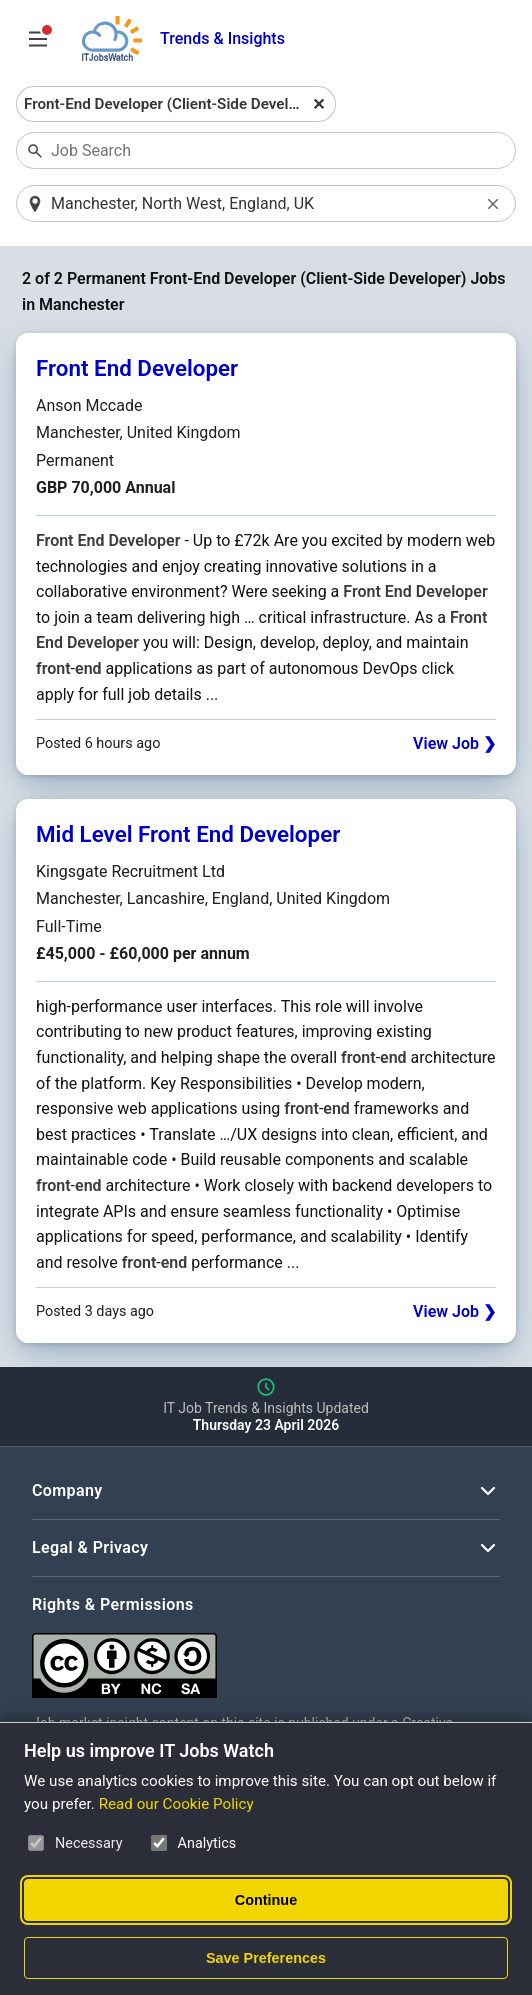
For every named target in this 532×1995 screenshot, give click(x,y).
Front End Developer (137, 368)
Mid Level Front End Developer (188, 834)
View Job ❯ (454, 743)
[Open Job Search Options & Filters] (38, 39)
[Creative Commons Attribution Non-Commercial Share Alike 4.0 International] (266, 1657)
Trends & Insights (222, 38)
